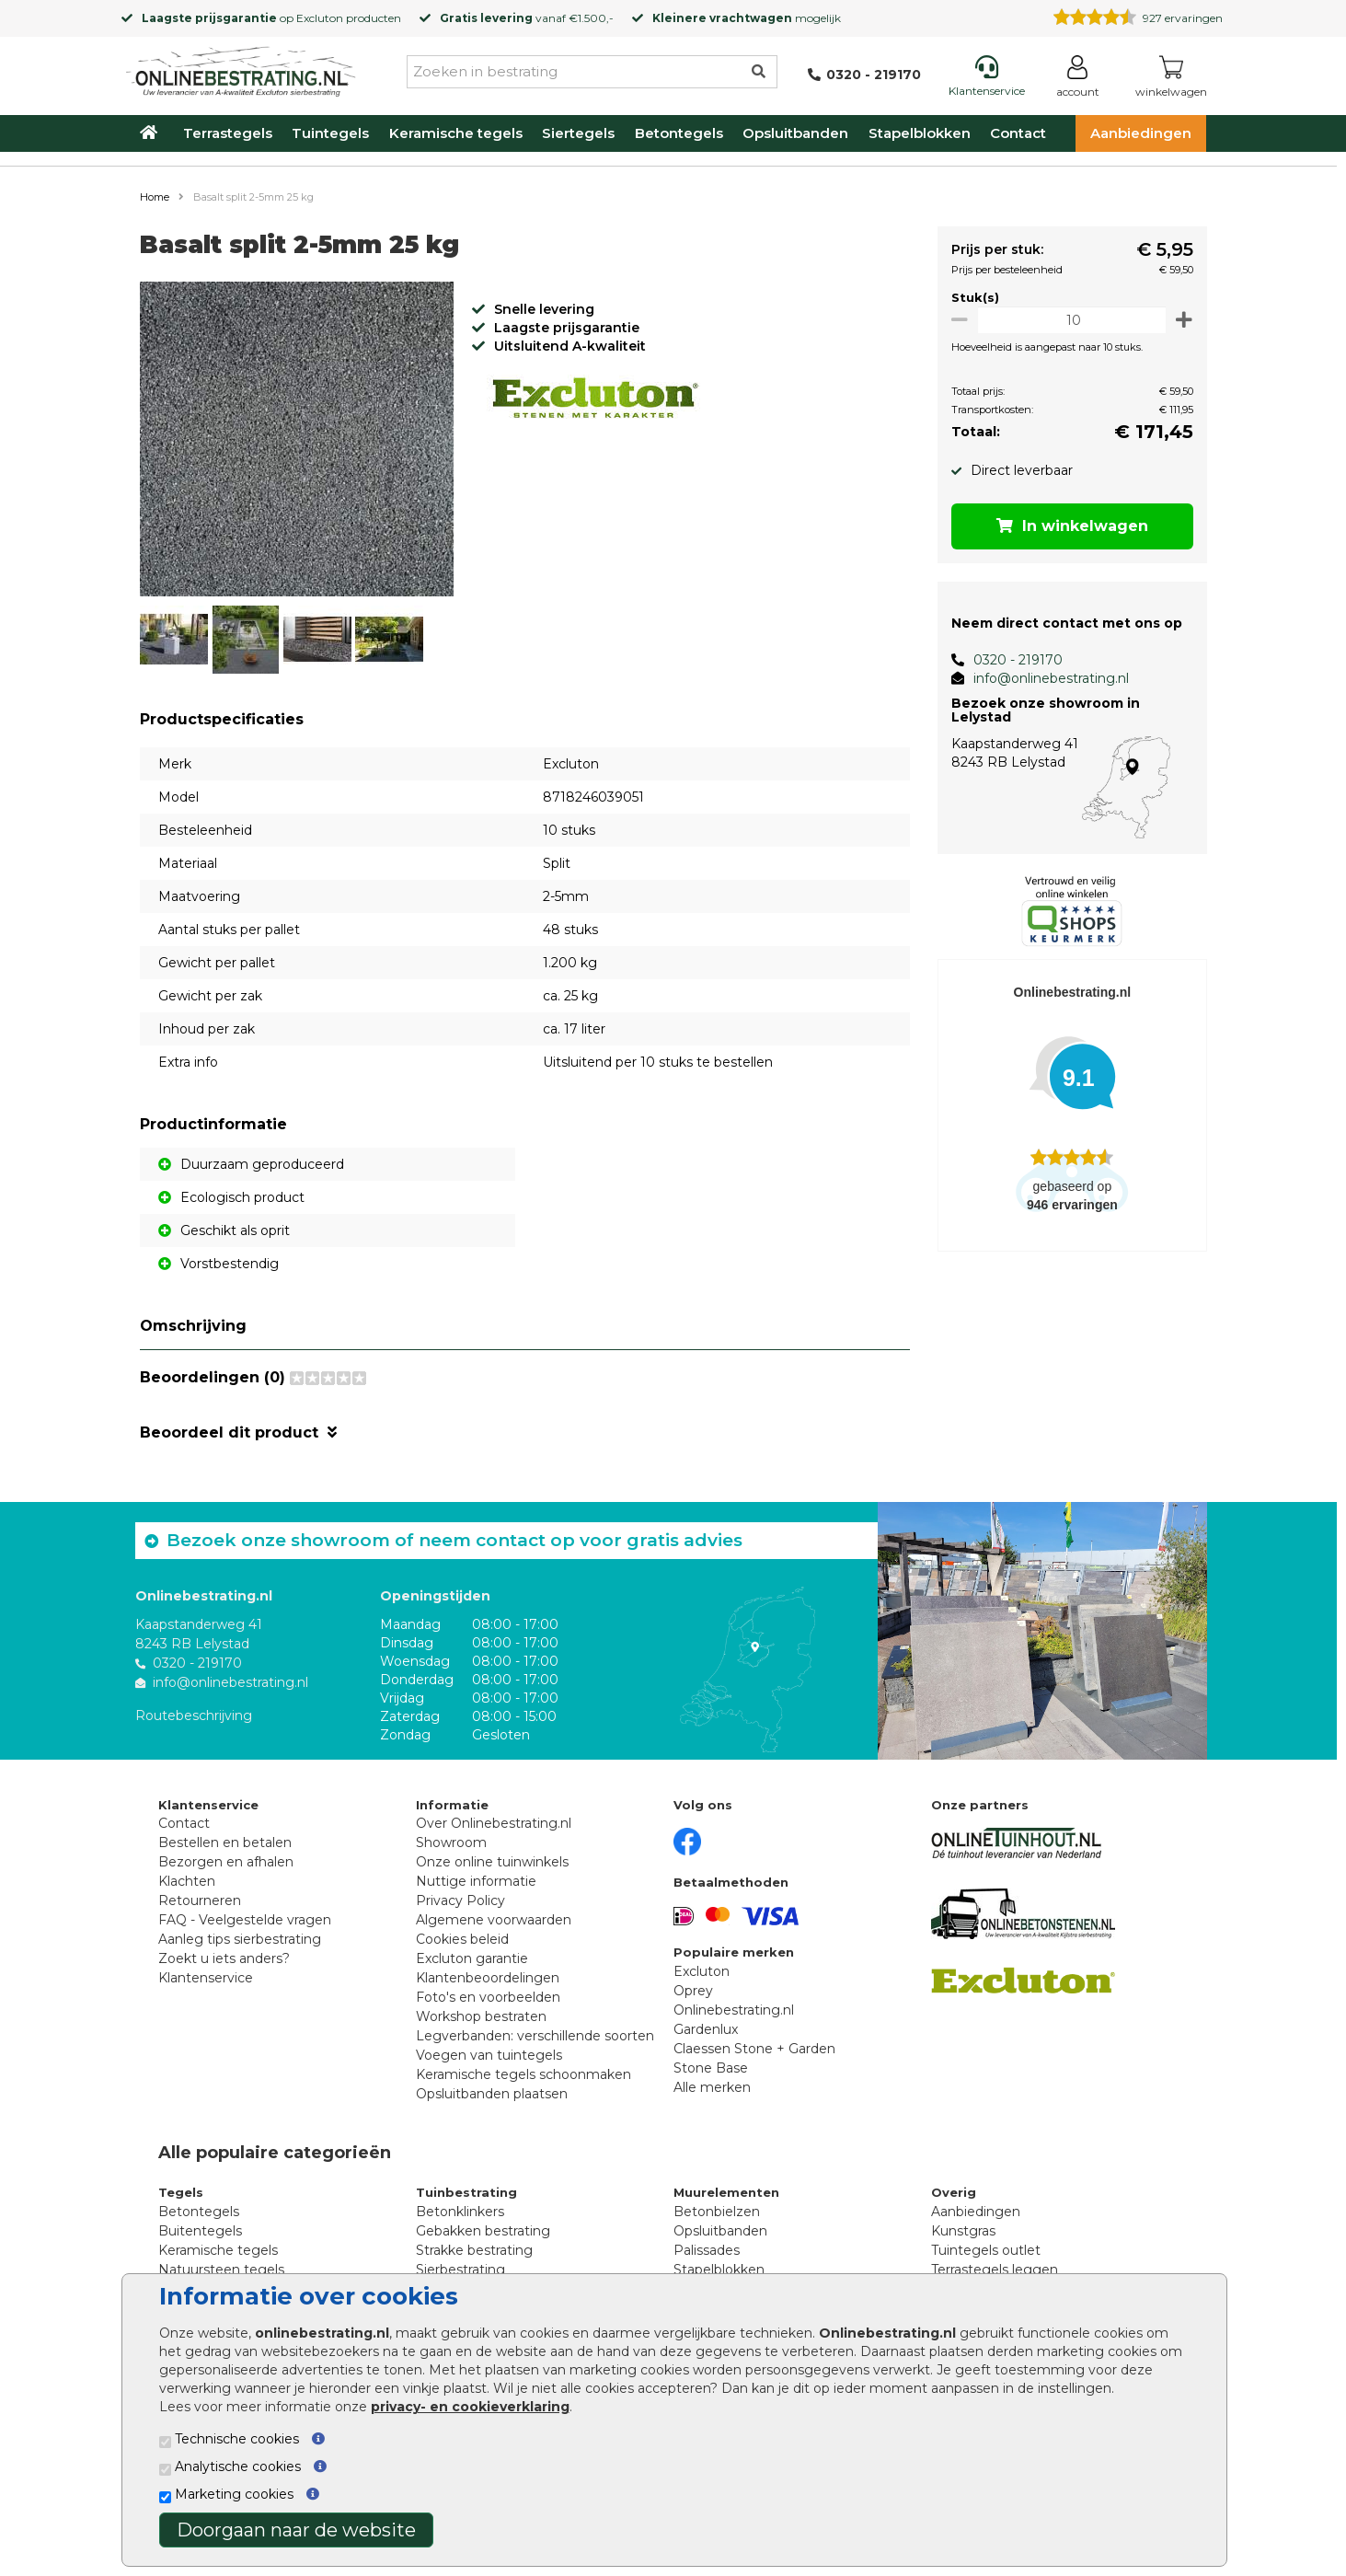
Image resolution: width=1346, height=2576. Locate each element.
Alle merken (712, 2087)
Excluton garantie (472, 1958)
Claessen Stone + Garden (754, 2048)
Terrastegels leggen (994, 2269)
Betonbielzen (716, 2211)
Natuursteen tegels (221, 2269)
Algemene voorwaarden (493, 1920)
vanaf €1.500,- (527, 18)
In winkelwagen (1069, 526)
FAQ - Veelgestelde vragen (244, 1920)
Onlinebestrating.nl (733, 2010)
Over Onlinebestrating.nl (493, 1823)
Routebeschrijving (193, 1714)
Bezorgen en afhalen (225, 1862)
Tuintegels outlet (986, 2250)
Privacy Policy (460, 1900)
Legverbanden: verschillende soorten (535, 2035)
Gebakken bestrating (483, 2231)
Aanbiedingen (1140, 133)
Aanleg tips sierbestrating (239, 1939)
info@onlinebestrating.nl (1044, 678)
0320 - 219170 (1011, 660)
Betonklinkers (460, 2211)
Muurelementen (726, 2192)
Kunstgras (963, 2231)
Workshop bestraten (481, 2016)
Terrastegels (227, 133)
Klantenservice (205, 1978)
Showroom (451, 1842)
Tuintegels (330, 133)
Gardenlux (705, 2029)
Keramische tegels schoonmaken (523, 2074)
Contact (1018, 133)
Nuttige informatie (476, 1881)
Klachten (186, 1881)
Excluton (319, 18)
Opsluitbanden (795, 133)
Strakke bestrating (474, 2250)
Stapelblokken (920, 133)
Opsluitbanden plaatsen (492, 2093)
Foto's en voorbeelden (488, 1997)
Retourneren (199, 1900)
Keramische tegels (456, 133)
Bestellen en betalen (225, 1842)
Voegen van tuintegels (489, 2055)
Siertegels (578, 133)
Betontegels (679, 133)
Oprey (693, 1990)
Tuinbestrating (466, 2192)
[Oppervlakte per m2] (1069, 319)
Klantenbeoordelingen (487, 1978)
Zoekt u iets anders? (224, 1958)
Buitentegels (200, 2231)
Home (154, 197)
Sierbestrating (460, 2269)
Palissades (706, 2250)
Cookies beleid (462, 1939)
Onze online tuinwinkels (492, 1862)
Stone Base (710, 2068)
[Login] (1078, 79)
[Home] (241, 68)
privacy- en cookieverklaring (470, 2406)
